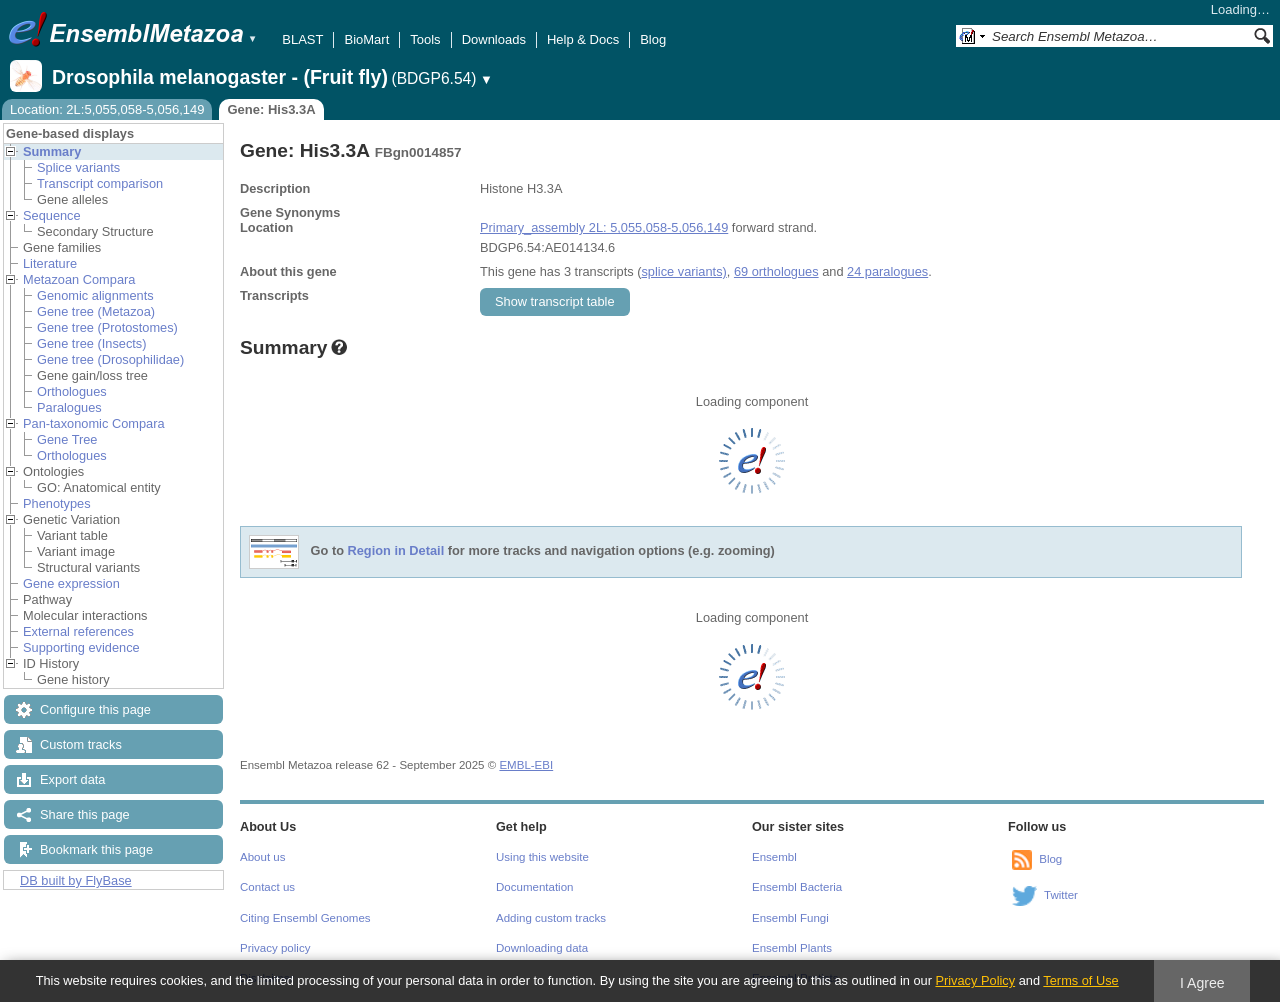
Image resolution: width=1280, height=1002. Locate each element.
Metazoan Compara (79, 279)
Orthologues (72, 391)
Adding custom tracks (551, 918)
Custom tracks (81, 744)
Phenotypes (57, 503)
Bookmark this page (96, 849)
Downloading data (542, 948)
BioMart (366, 39)
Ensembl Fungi (790, 918)
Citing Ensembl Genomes (305, 918)
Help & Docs (583, 39)
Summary (52, 151)
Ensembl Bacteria (797, 887)
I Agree (1202, 983)
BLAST (302, 39)
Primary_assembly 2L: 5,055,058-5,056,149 (604, 227)
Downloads (494, 39)
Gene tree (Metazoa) (96, 311)
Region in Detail (396, 551)
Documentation (534, 887)
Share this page (85, 814)
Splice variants (78, 167)
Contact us (267, 887)
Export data (72, 779)
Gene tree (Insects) (92, 343)
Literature (50, 263)
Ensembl (774, 857)
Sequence (52, 215)
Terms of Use (1080, 980)
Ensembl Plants (792, 948)
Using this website (542, 857)
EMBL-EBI (526, 765)
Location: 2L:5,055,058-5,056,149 (107, 109)
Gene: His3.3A (271, 109)
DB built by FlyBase (76, 880)
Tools (425, 39)
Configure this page (95, 709)
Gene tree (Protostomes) (107, 327)
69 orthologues (776, 271)
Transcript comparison (100, 183)
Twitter (1061, 895)
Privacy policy (275, 948)
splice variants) (683, 271)
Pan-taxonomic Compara (94, 423)
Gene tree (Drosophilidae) (110, 359)
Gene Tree (67, 439)
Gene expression (71, 583)
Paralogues (69, 407)
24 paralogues (887, 271)
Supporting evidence (81, 647)
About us (262, 857)
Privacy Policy (975, 980)
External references (78, 631)
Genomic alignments (95, 295)
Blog (653, 39)
